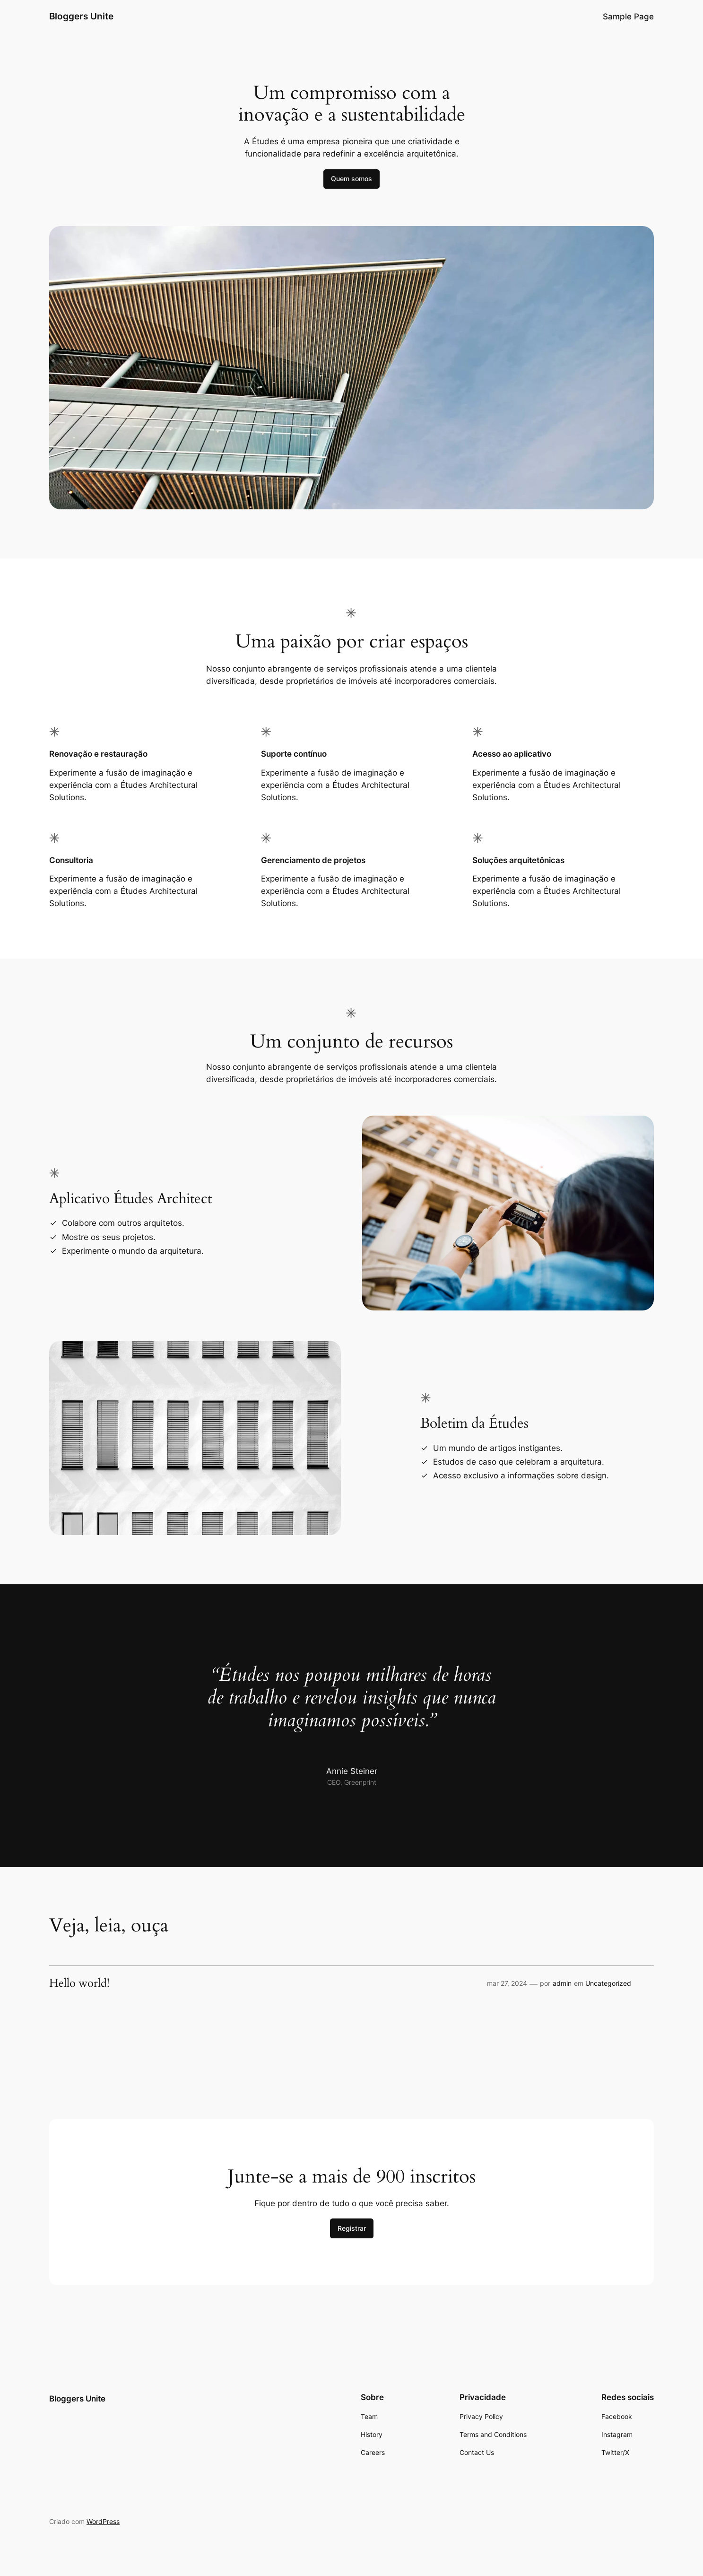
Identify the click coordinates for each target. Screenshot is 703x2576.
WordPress (103, 2521)
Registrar (352, 2228)
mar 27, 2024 (507, 1983)
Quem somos (351, 179)
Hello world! (79, 1983)
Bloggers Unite (81, 16)
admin (562, 1983)
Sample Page (628, 16)
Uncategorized (608, 1983)
